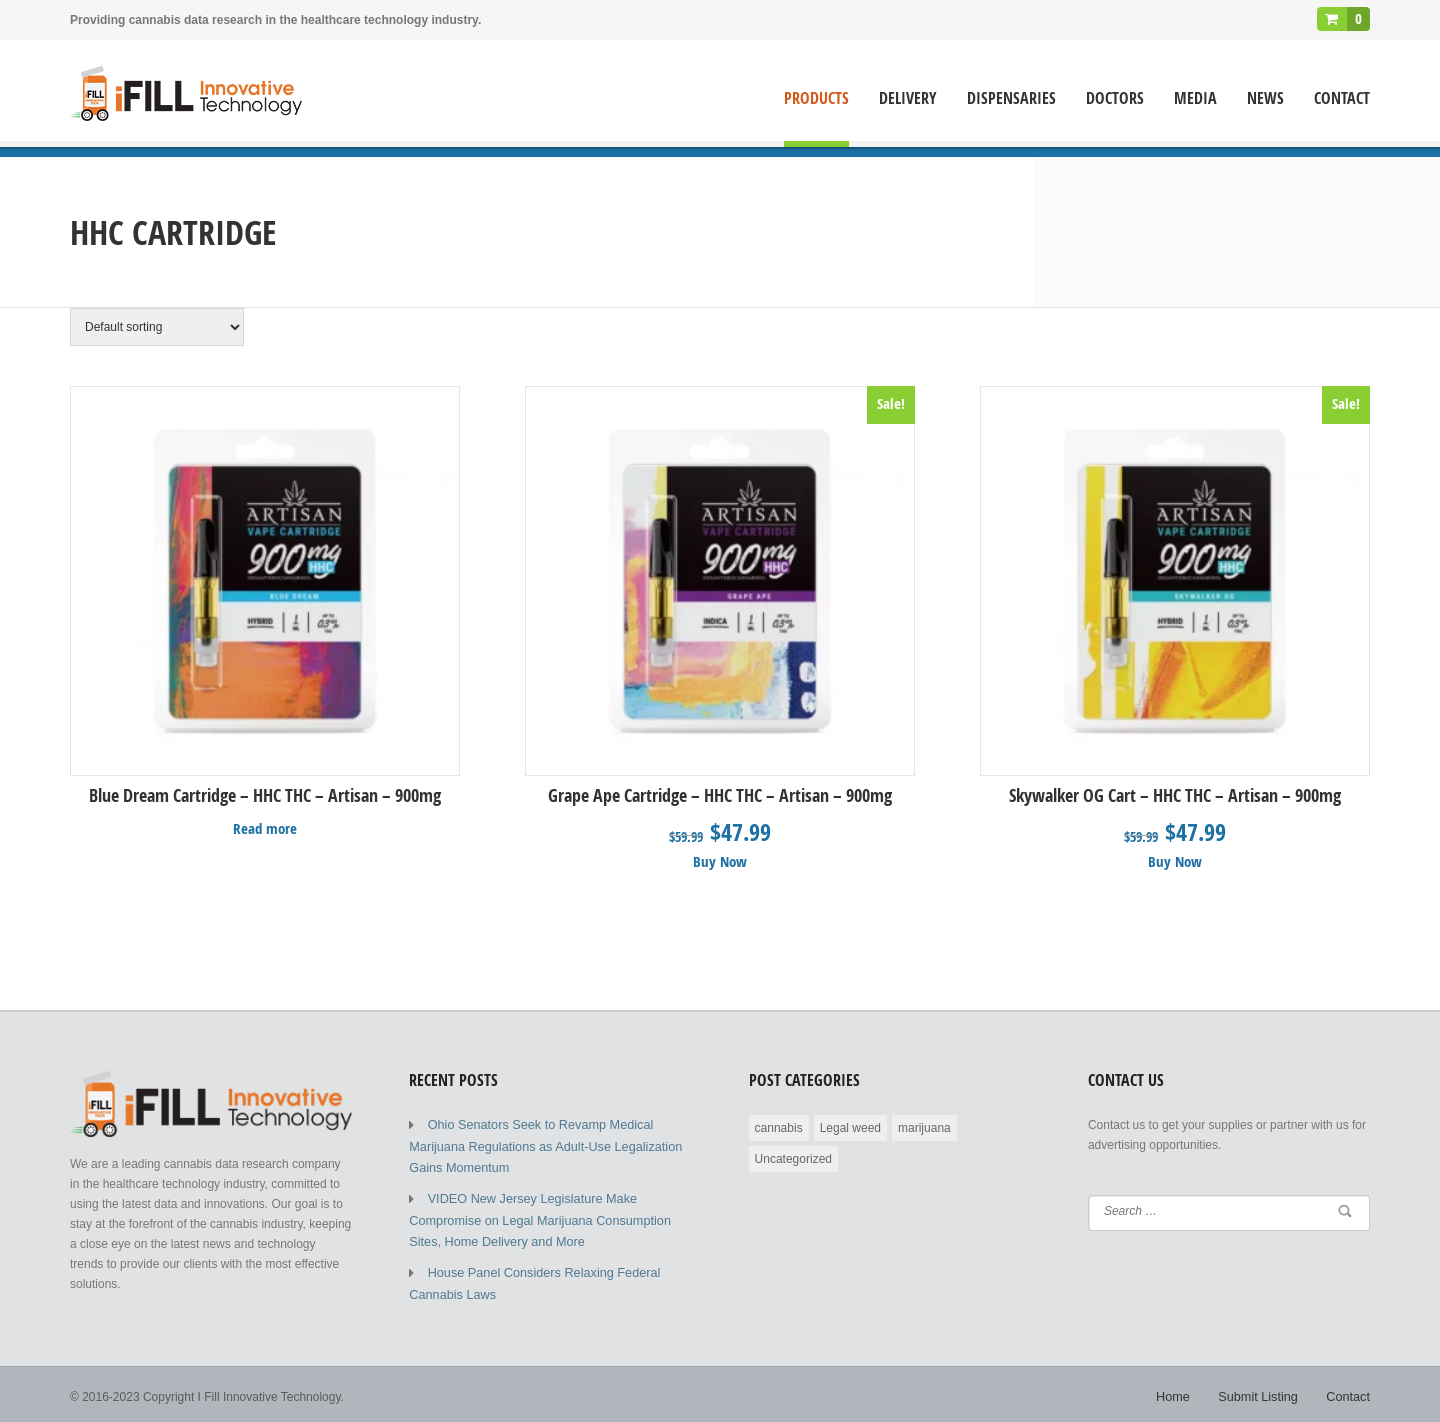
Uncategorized (793, 1156)
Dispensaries (1011, 98)
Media (1195, 98)
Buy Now (720, 859)
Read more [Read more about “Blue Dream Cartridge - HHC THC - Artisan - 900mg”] (265, 826)
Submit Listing (1262, 1392)
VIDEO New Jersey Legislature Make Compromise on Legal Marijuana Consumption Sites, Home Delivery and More (549, 1212)
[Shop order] (157, 327)
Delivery (908, 98)
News (1265, 98)
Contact (1342, 98)
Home (1181, 1392)
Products (816, 98)
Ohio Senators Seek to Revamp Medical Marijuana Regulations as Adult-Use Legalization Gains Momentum (538, 1142)
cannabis (779, 1125)
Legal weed (850, 1125)
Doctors (1115, 98)
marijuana (924, 1125)
